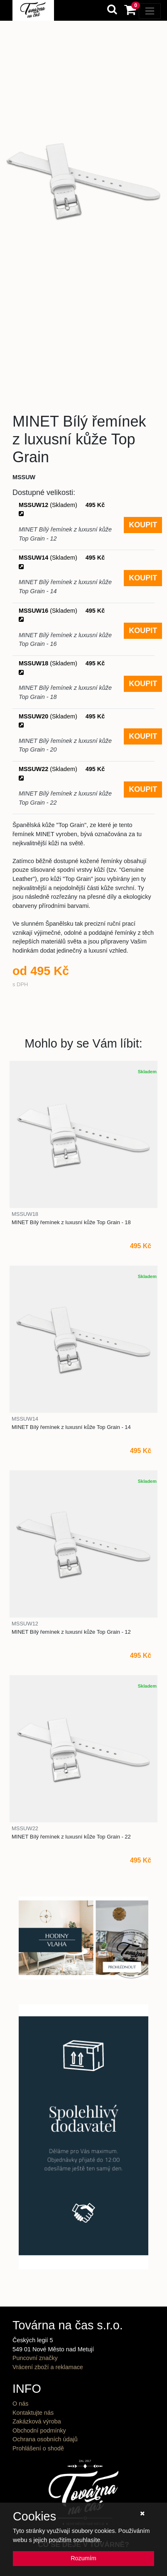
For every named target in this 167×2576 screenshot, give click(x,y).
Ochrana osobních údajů (45, 2439)
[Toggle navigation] (150, 11)
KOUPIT (143, 525)
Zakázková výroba (36, 2421)
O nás (20, 2403)
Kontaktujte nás (33, 2412)
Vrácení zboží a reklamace (47, 2367)
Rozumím (83, 2558)
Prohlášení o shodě (38, 2448)
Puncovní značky (35, 2358)
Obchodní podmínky (39, 2430)
